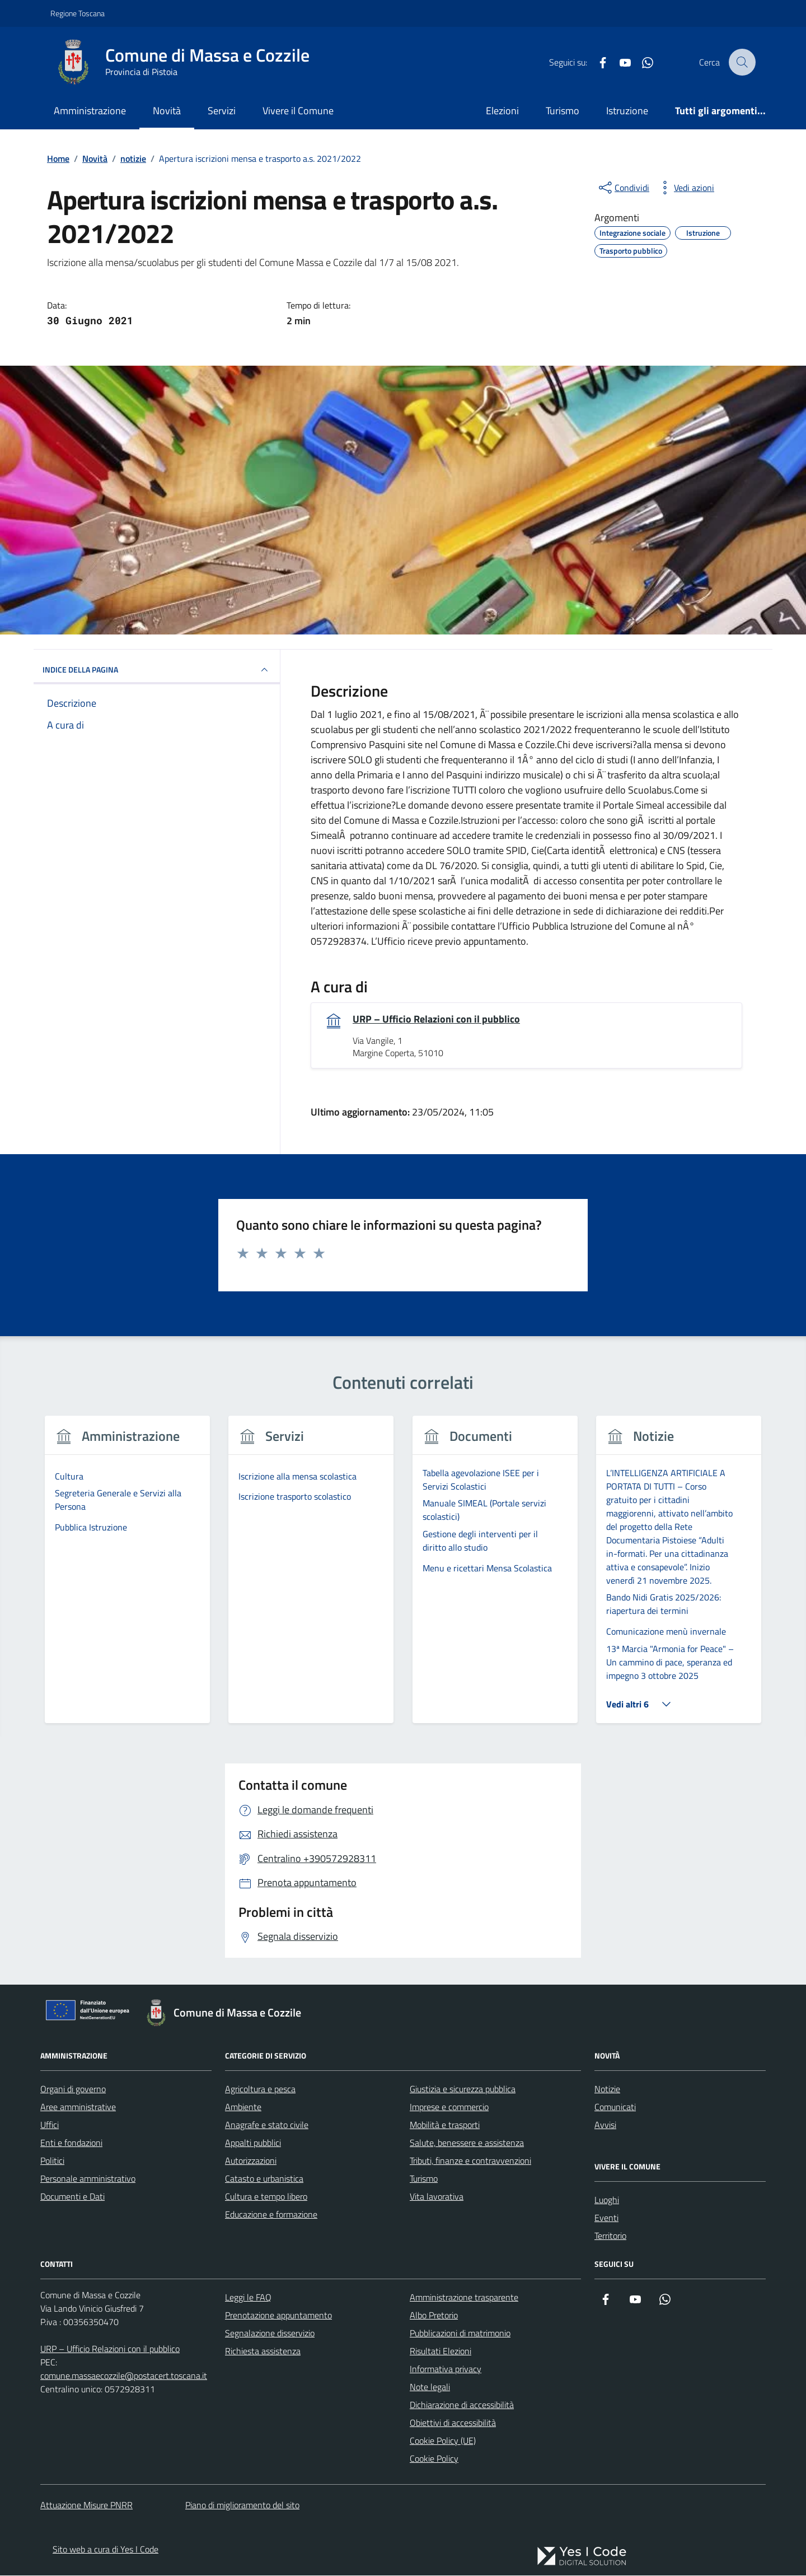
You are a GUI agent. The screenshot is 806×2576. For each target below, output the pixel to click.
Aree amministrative (78, 2106)
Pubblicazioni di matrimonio (460, 2333)
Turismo (562, 110)
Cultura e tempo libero (266, 2196)
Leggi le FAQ (248, 2297)
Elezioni (502, 110)
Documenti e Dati (72, 2196)
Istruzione (627, 110)
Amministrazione (90, 110)
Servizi (222, 110)
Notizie (607, 2089)
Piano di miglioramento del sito (242, 2505)
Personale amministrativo (87, 2178)
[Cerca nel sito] (742, 62)
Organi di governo (73, 2089)
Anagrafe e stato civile (266, 2124)
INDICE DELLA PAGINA (157, 669)
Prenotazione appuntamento (278, 2315)
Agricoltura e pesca (260, 2089)
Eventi (606, 2217)
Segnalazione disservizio (270, 2333)
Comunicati (615, 2106)
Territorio (610, 2235)
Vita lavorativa (436, 2196)
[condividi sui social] (623, 188)
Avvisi (605, 2124)
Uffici (49, 2124)
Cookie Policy (434, 2458)
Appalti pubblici (253, 2142)
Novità (167, 110)
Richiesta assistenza (263, 2351)
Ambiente (243, 2106)
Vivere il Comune (298, 110)
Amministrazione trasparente (464, 2297)
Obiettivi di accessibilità (453, 2422)
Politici (52, 2160)
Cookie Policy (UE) (443, 2440)
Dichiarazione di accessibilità (462, 2404)
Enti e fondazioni (71, 2142)
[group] (127, 1576)
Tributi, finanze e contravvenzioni (470, 2160)
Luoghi (606, 2199)
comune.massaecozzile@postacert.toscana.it (123, 2375)
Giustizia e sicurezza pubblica (463, 2089)
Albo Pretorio (434, 2315)
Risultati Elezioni (440, 2351)
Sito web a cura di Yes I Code (105, 2549)
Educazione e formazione (271, 2214)
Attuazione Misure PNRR (86, 2505)
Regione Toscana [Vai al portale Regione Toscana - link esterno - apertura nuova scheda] (77, 13)
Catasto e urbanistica (264, 2178)
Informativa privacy (445, 2369)
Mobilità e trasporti (445, 2124)
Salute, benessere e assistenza (467, 2142)
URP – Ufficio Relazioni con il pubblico (436, 1019)
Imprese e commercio (449, 2106)
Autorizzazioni (251, 2160)
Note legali (430, 2386)
